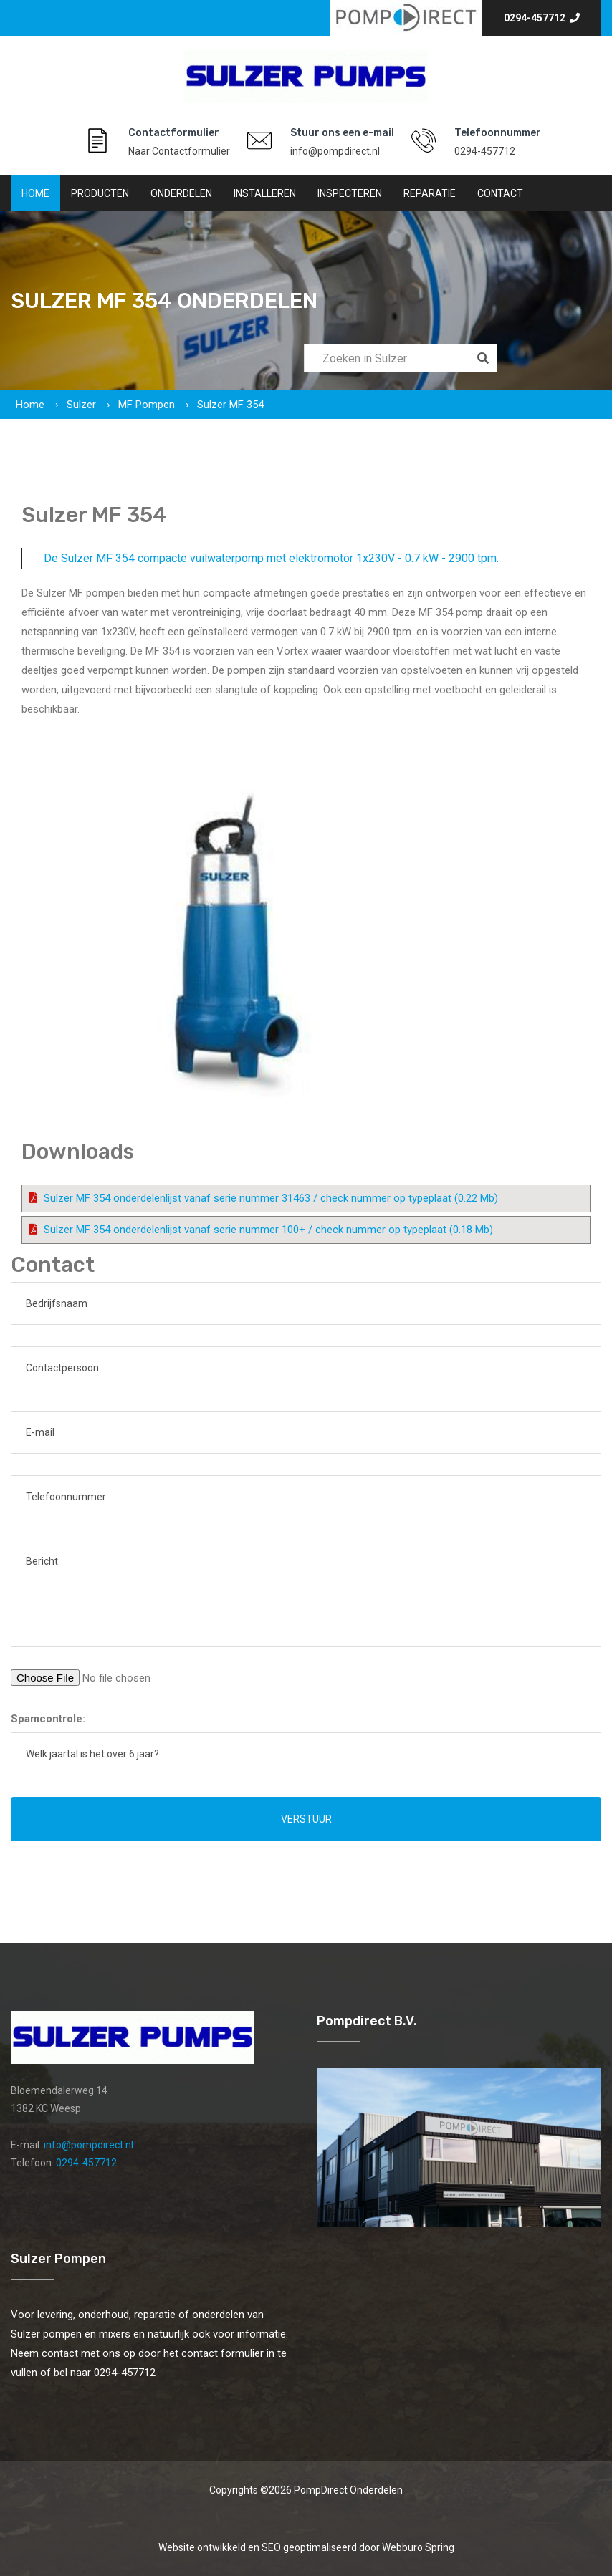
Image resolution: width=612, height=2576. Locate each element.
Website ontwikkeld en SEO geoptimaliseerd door (306, 2547)
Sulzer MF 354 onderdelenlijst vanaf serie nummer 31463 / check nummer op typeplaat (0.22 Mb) (271, 1198)
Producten (100, 193)
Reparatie (429, 193)
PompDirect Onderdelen (348, 2490)
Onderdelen (181, 193)
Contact (500, 193)
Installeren (265, 193)
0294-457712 (542, 18)
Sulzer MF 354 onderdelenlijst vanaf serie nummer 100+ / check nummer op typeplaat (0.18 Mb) (268, 1229)
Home (35, 193)
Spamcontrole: (48, 1718)
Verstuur (306, 1819)
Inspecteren (349, 193)
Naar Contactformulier (179, 151)
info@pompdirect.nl (335, 151)
